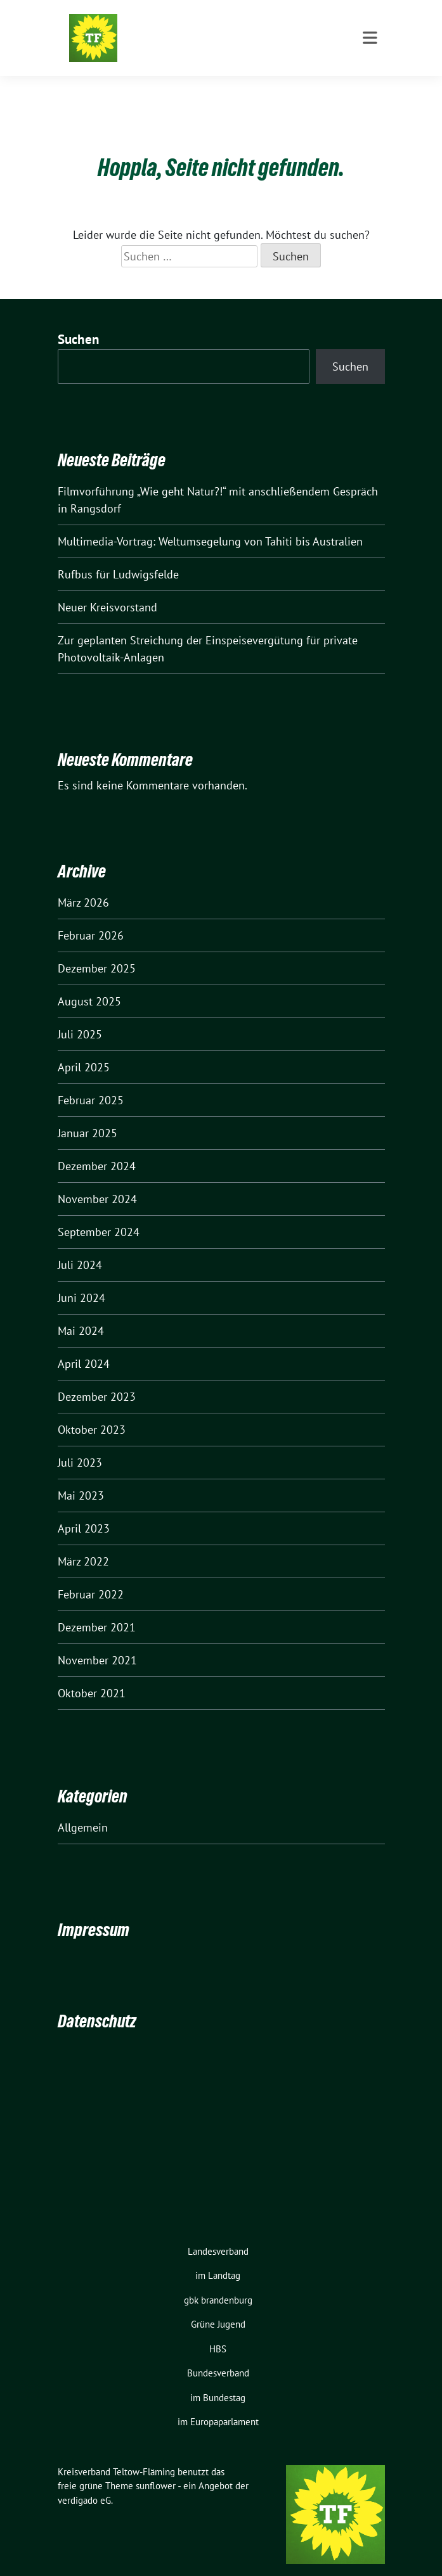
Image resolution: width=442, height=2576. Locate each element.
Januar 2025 (87, 1113)
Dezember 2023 (97, 1377)
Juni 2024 (81, 1278)
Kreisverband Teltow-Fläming (218, 26)
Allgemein (83, 1808)
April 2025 (84, 1047)
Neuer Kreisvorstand (107, 587)
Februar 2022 (91, 1574)
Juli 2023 (80, 1443)
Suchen (79, 319)
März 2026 (83, 883)
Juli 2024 (80, 1245)
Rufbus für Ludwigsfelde (118, 554)
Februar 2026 (91, 916)
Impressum (93, 1910)
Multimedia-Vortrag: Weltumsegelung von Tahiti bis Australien (210, 521)
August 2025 (89, 981)
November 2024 (97, 1179)
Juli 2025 (80, 1014)
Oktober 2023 (92, 1410)
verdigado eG (84, 2481)
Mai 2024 (81, 1311)
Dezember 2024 (97, 1146)
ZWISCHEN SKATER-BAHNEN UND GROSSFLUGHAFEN (251, 44)
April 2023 (84, 1509)
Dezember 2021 (97, 1607)
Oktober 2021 (92, 1673)
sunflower (156, 2466)
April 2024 (84, 1344)
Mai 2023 (81, 1476)
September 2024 (99, 1212)
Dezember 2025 (97, 948)
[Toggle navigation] (370, 89)
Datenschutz (97, 2001)
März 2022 (83, 1541)
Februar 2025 (91, 1080)
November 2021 (97, 1640)
